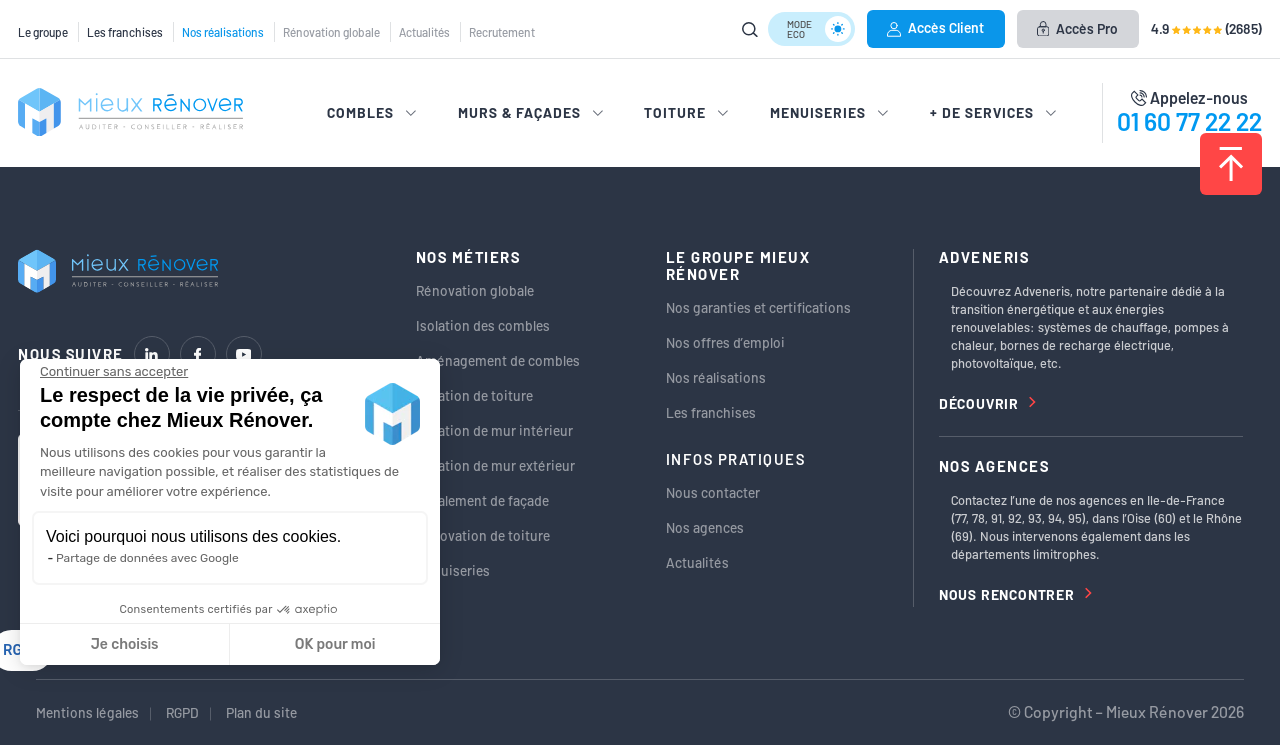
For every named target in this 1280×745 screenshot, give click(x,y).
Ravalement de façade (482, 500)
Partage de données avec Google (147, 558)
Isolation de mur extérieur (495, 465)
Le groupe (43, 32)
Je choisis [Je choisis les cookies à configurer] (125, 644)
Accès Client (935, 27)
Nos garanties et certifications (758, 307)
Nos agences (705, 527)
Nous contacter (713, 492)
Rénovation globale (331, 32)
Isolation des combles (483, 325)
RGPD (182, 712)
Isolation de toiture (474, 395)
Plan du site (261, 712)
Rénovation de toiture (483, 535)
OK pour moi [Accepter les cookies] (335, 644)
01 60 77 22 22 (1189, 121)
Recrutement (502, 32)
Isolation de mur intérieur (494, 430)
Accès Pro (1077, 28)
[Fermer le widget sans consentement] (114, 372)
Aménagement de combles (498, 360)
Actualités (424, 32)
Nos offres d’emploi (725, 342)
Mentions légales (87, 712)
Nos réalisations (223, 32)
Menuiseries (453, 570)
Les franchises (125, 32)
